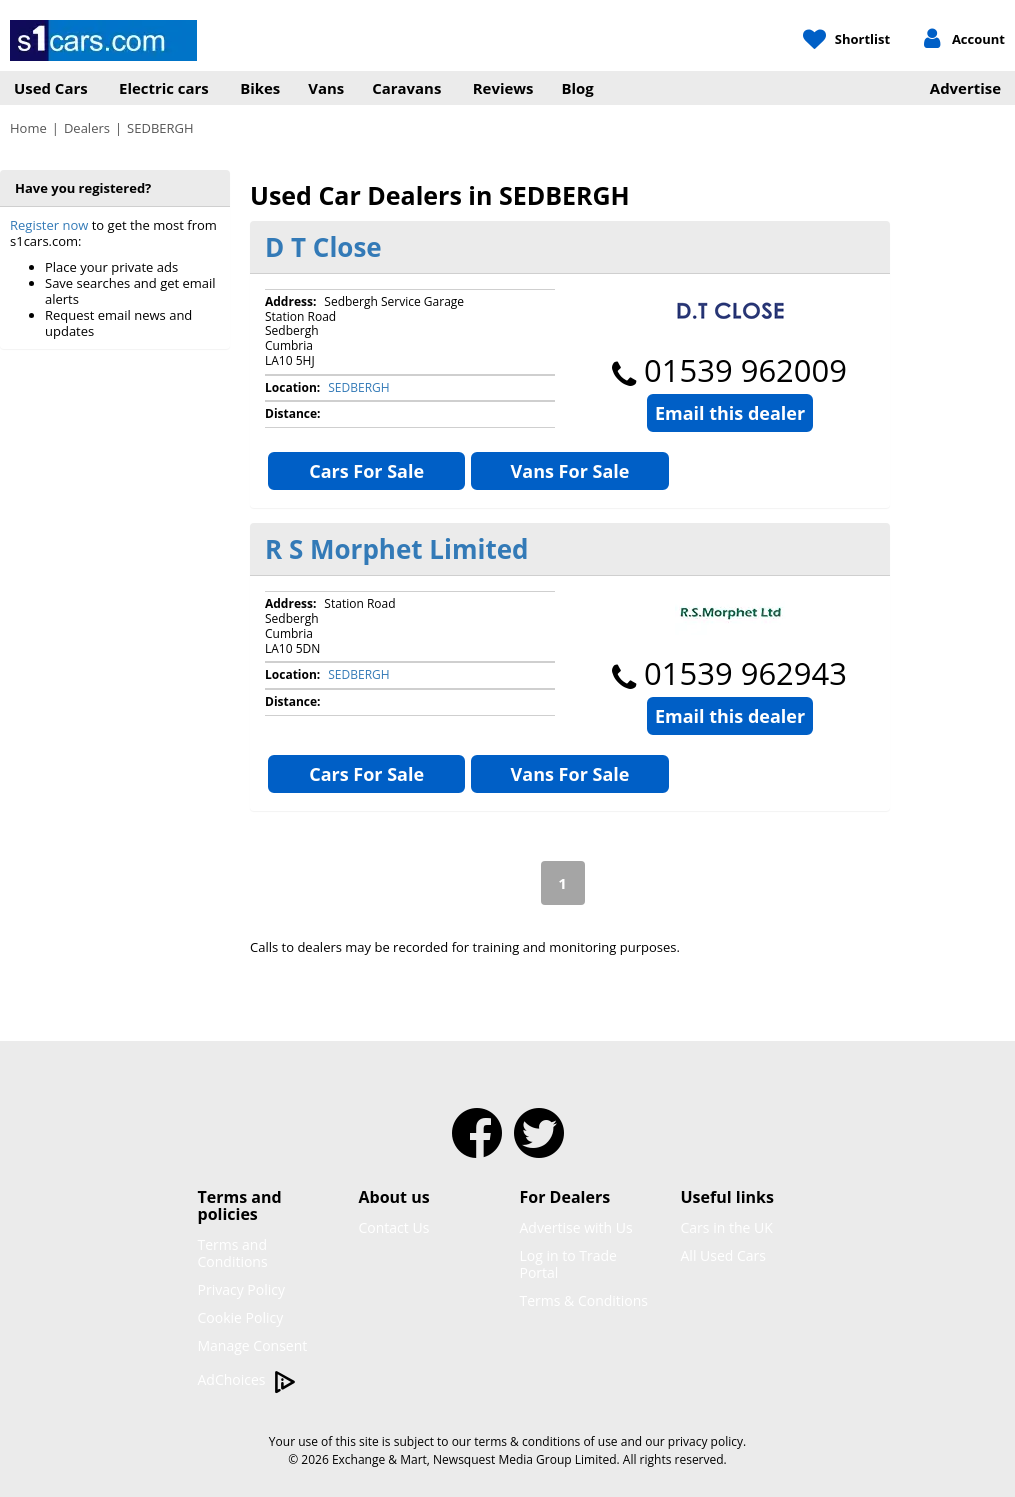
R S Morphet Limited (397, 549)
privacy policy (705, 1441)
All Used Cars (724, 1255)
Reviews (503, 88)
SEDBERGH (358, 387)
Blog (578, 88)
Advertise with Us (576, 1227)
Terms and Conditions (233, 1253)
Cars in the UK (727, 1227)
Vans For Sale (570, 471)
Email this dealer (730, 413)
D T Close (323, 247)
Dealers (87, 128)
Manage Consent (253, 1345)
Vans (326, 88)
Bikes (260, 88)
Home (28, 128)
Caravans (406, 88)
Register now (49, 225)
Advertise (965, 88)
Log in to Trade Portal (568, 1264)
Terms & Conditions (584, 1300)
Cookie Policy (241, 1317)
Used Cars (51, 88)
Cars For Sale (366, 471)
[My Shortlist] (846, 40)
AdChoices (247, 1380)
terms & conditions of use (545, 1441)
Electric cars (164, 88)
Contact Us (394, 1227)
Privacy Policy (241, 1289)
